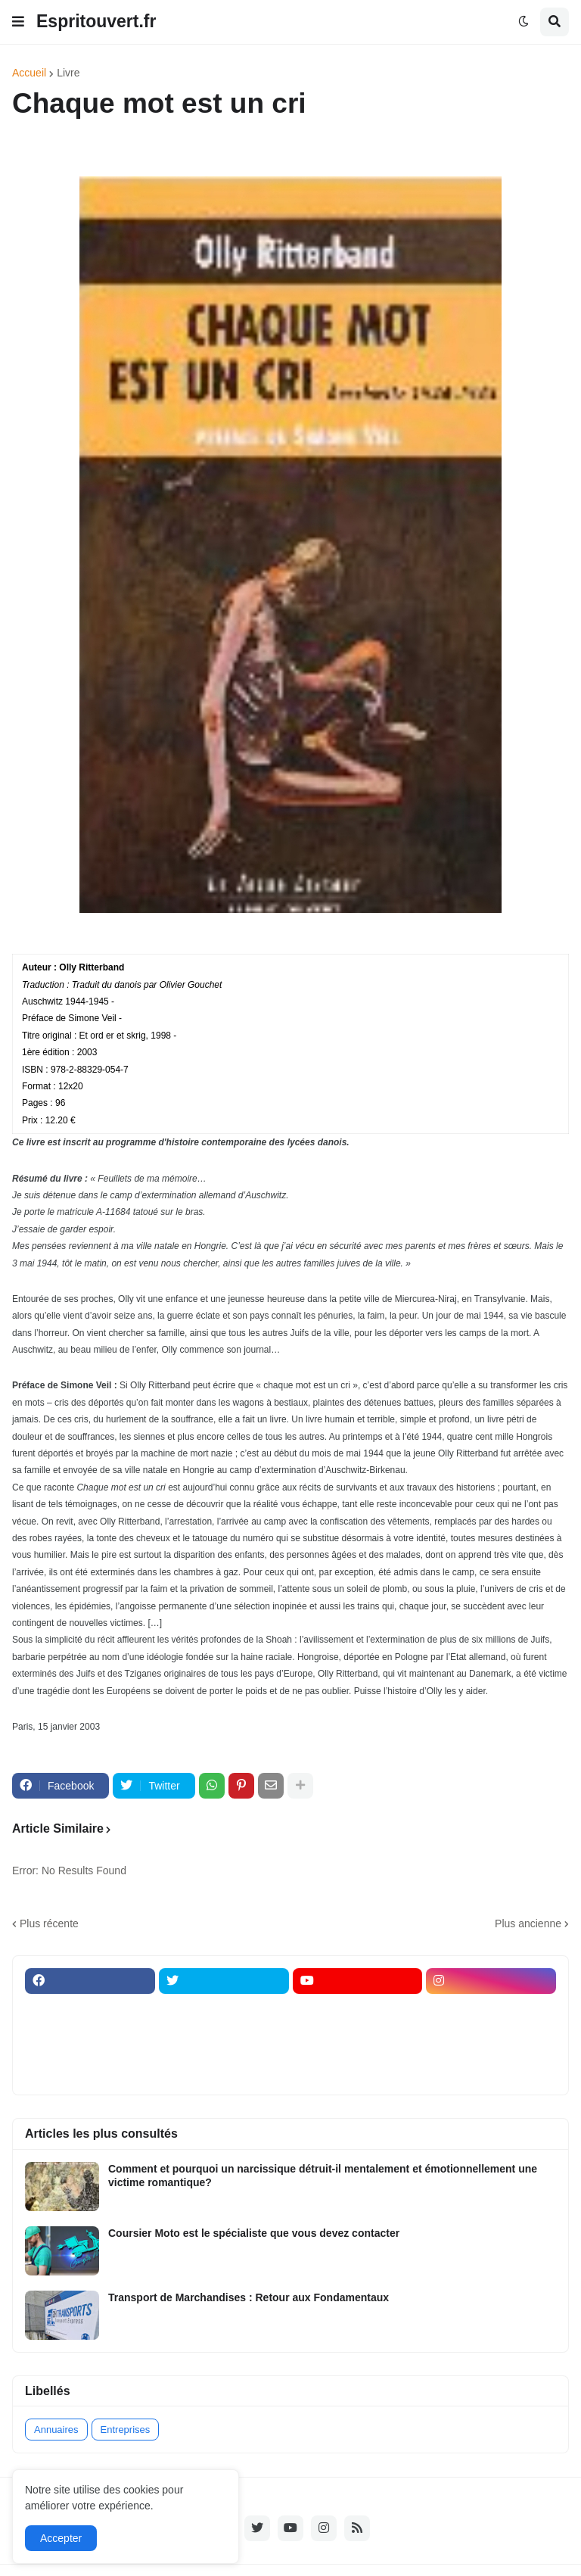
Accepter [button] (61, 2538)
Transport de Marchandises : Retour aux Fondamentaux (248, 2297)
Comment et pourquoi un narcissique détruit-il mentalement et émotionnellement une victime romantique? (322, 2175)
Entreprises (126, 2429)
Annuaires (56, 2429)
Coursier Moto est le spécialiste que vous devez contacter (253, 2233)
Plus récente (49, 1923)
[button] (18, 22)
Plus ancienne (528, 1923)
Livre (68, 72)
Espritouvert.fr (96, 21)
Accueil (29, 72)
